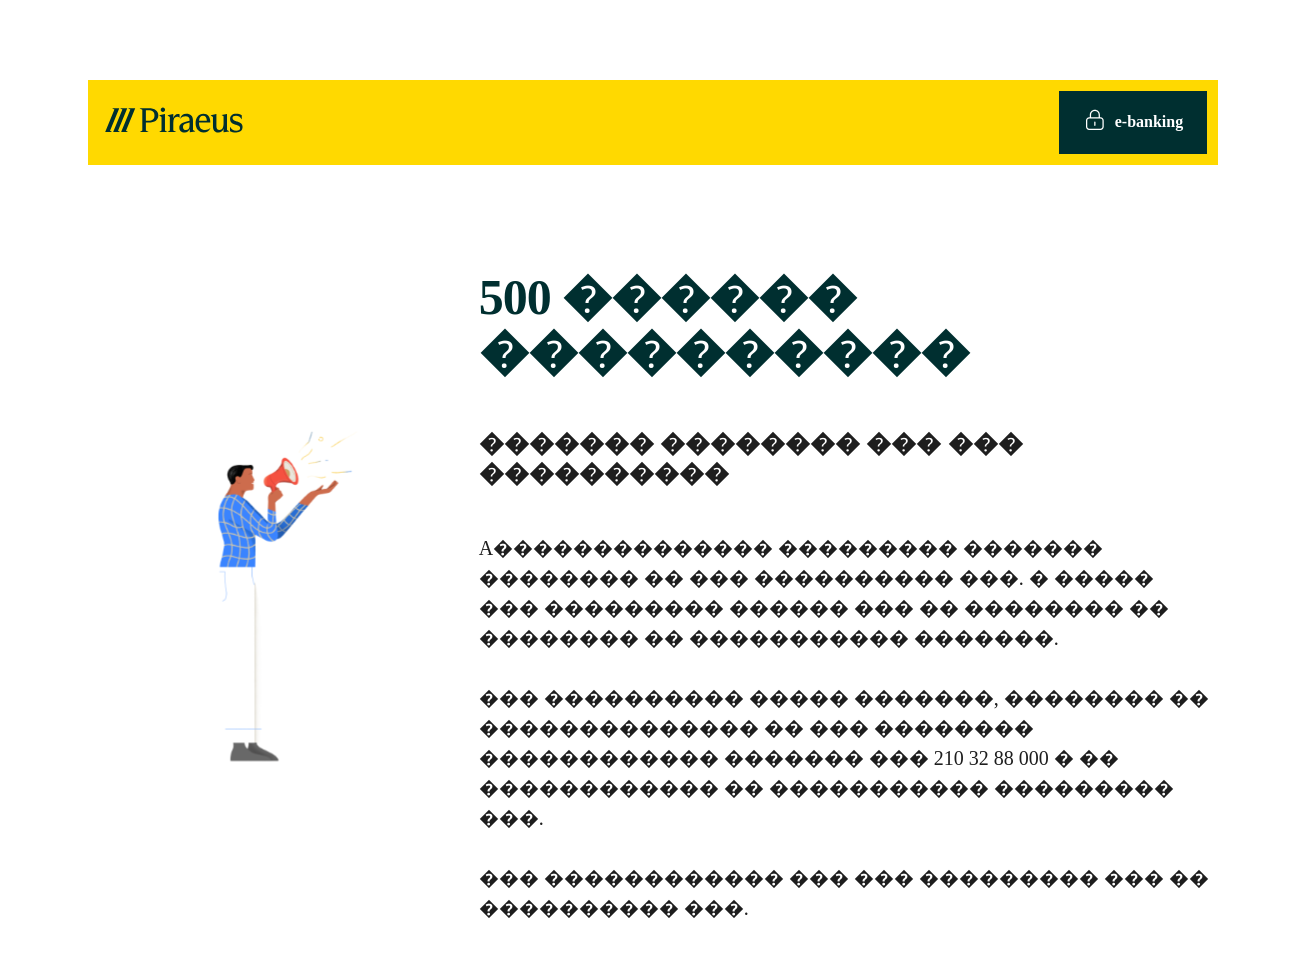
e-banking (1133, 122)
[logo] (173, 122)
